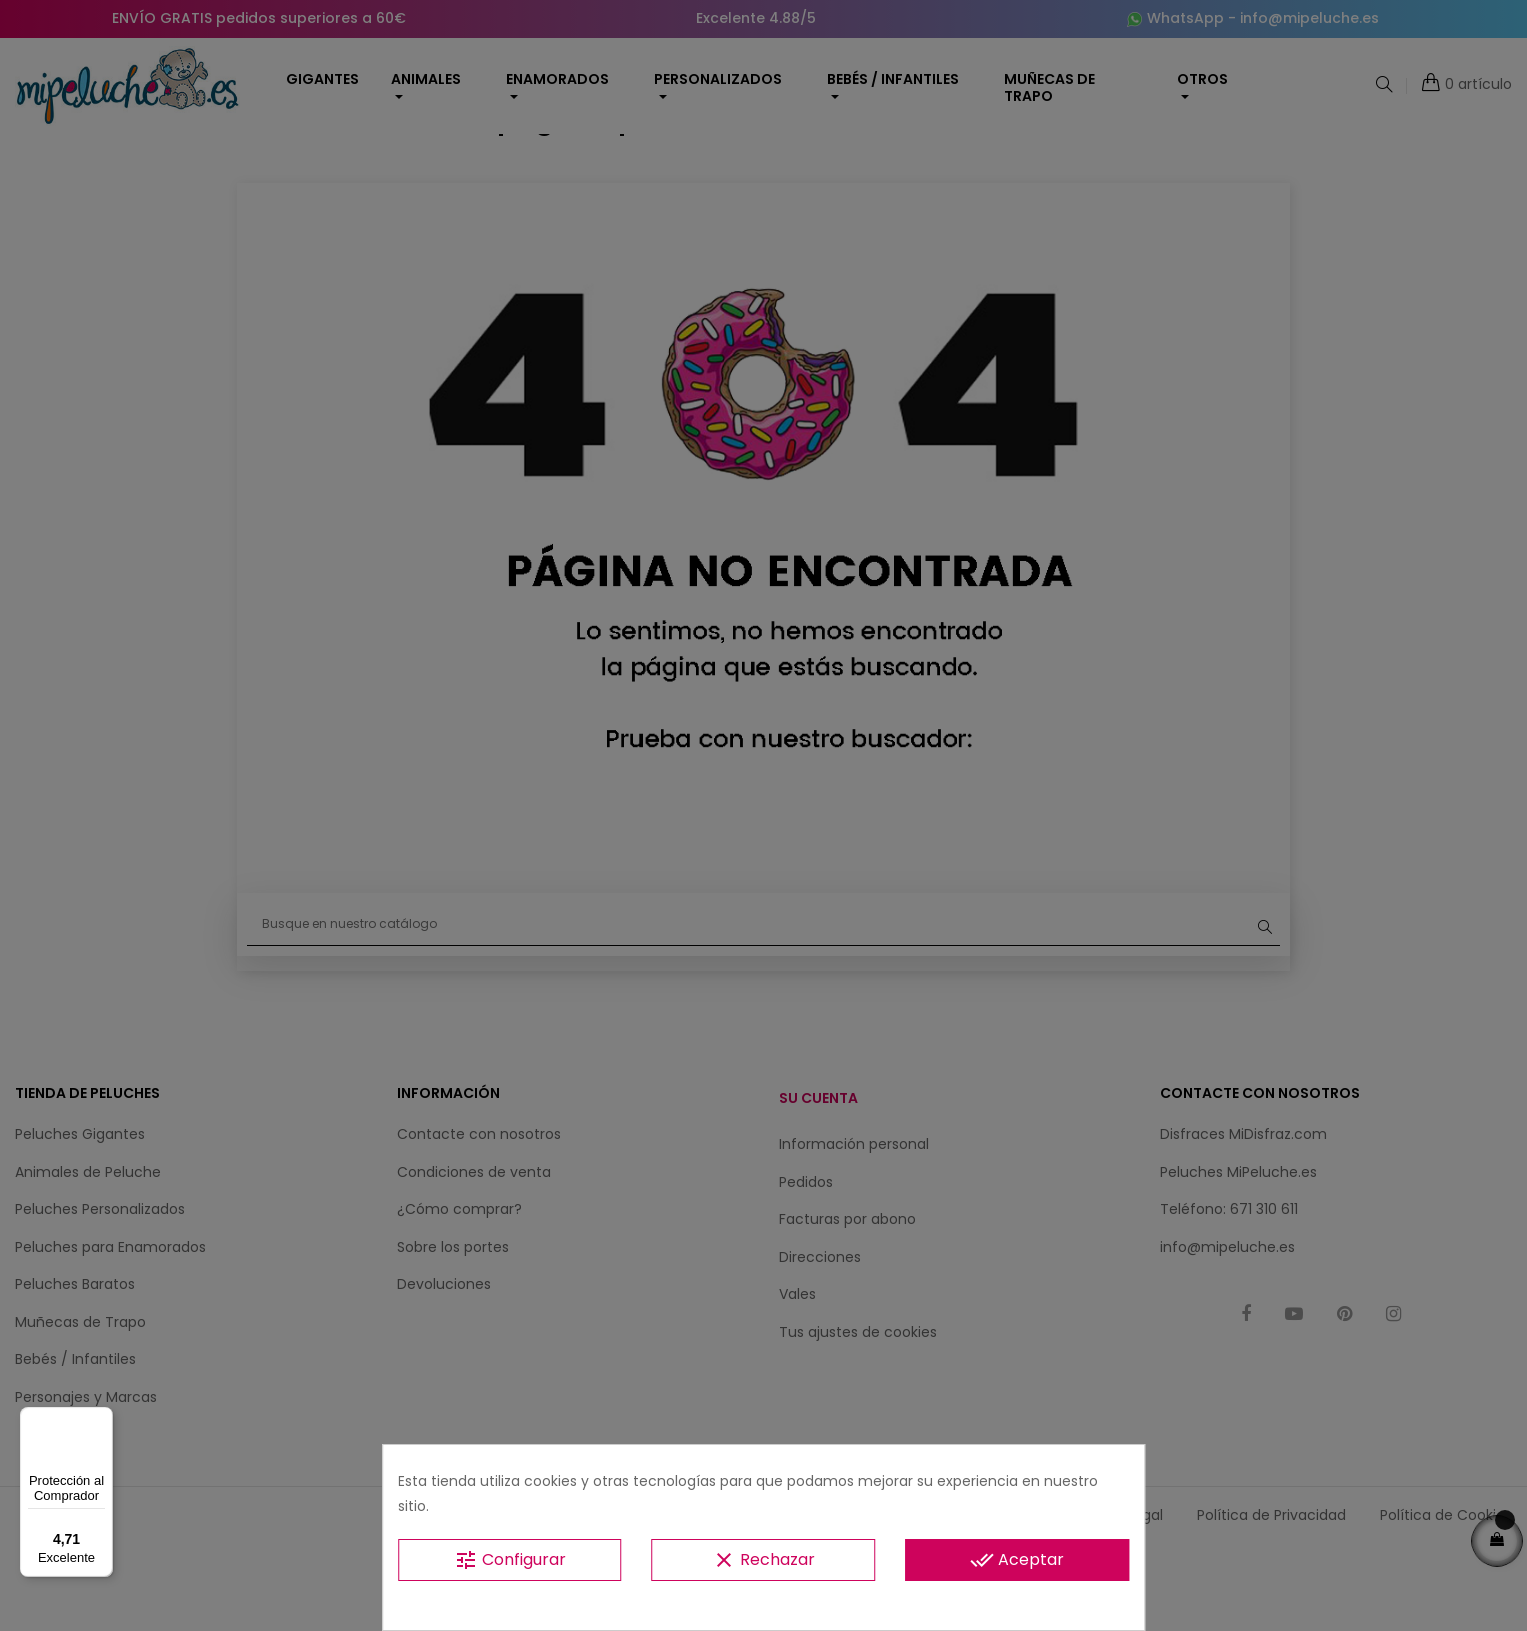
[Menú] (101, 1419)
